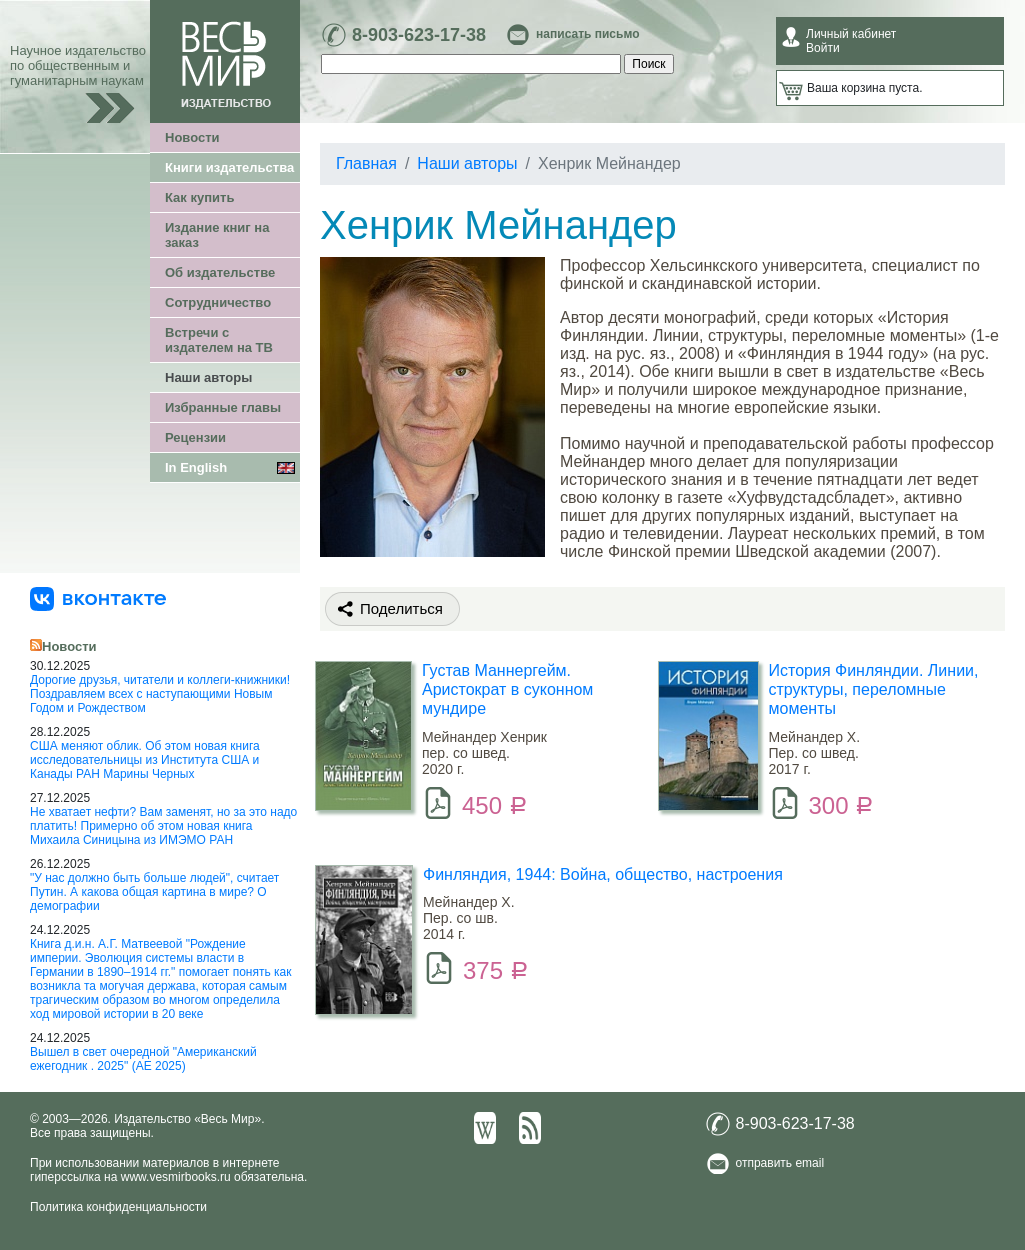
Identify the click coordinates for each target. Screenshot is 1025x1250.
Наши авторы (208, 377)
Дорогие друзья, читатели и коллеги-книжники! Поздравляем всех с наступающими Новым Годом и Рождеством (160, 694)
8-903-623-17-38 (419, 35)
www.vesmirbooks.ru (176, 1177)
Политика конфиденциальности (118, 1207)
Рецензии (195, 437)
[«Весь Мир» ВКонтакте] (98, 598)
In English (196, 467)
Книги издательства (229, 167)
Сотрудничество (218, 302)
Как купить (199, 197)
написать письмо (587, 34)
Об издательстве (220, 272)
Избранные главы (223, 407)
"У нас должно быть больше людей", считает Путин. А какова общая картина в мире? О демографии (154, 892)
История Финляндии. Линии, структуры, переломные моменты (874, 689)
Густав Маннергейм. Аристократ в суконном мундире (507, 689)
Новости (192, 137)
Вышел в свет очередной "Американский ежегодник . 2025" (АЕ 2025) (143, 1059)
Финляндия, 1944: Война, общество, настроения (603, 874)
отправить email (780, 1163)
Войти (823, 48)
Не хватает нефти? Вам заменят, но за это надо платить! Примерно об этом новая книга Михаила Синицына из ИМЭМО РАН (163, 826)
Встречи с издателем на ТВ (219, 340)
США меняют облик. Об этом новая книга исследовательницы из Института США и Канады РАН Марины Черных (145, 760)
